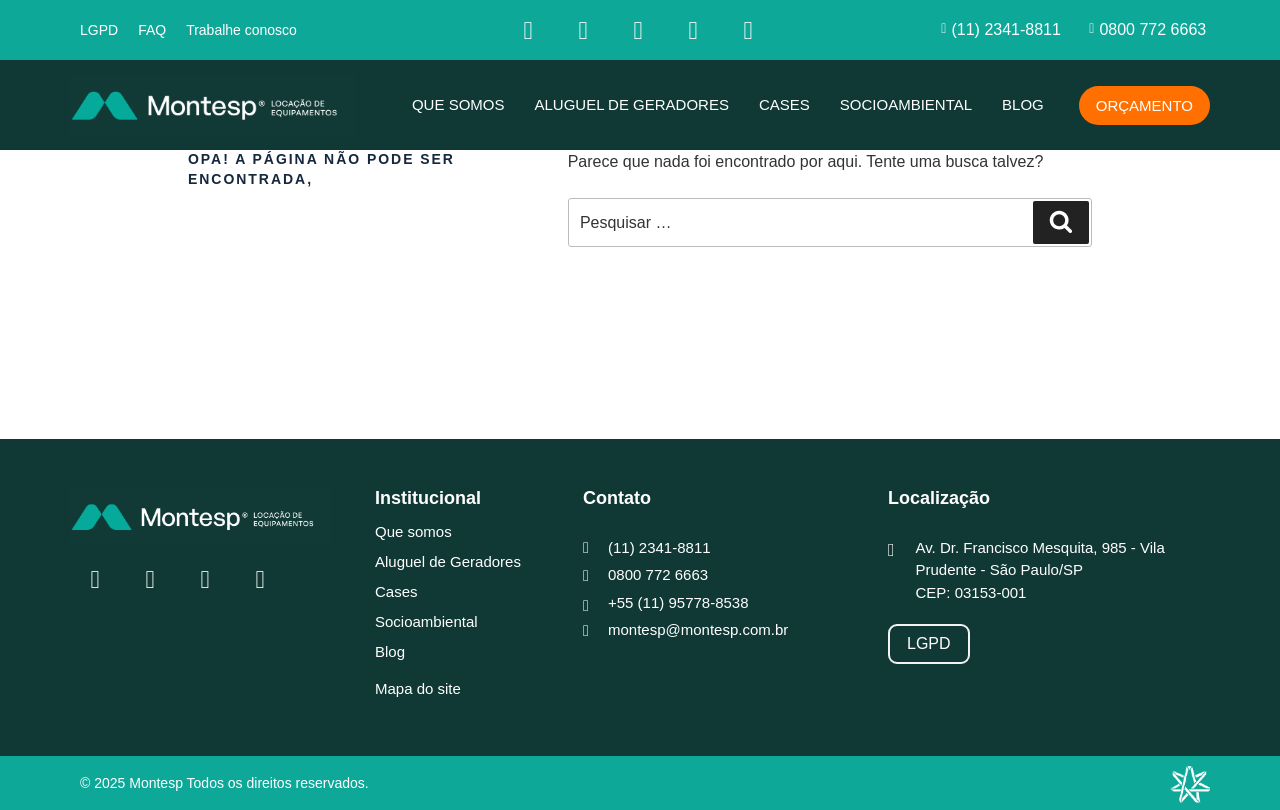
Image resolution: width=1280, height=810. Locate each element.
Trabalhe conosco (241, 30)
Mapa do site (418, 688)
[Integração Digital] (1190, 784)
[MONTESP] (212, 105)
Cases (784, 104)
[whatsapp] (748, 30)
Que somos (458, 104)
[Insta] (583, 30)
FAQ (152, 30)
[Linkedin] (638, 30)
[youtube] (693, 30)
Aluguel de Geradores (631, 104)
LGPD (99, 30)
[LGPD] (929, 644)
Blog (1023, 104)
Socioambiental (906, 104)
